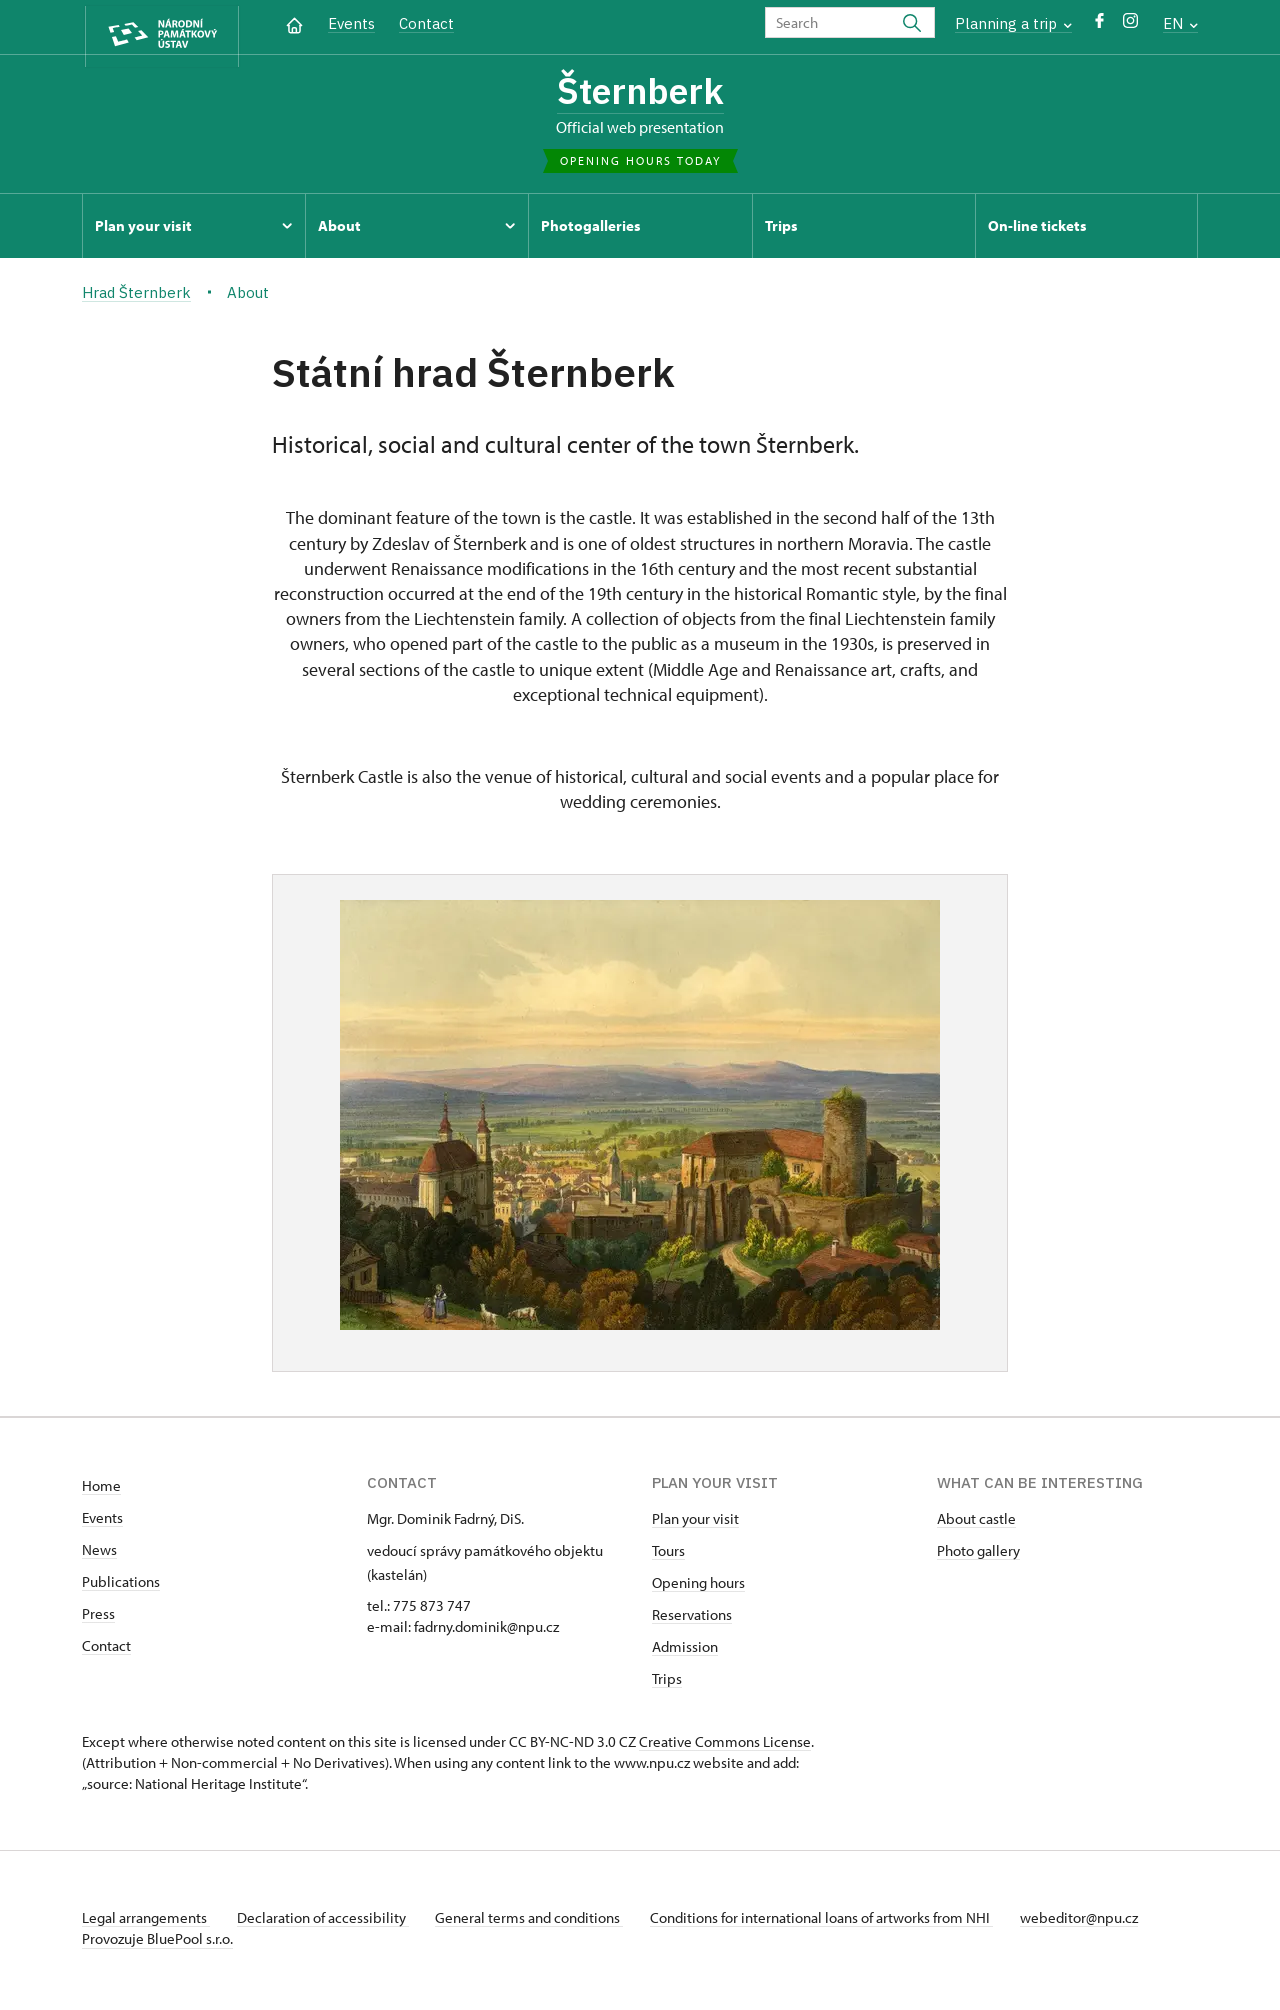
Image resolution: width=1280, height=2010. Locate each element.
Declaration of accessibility (328, 1922)
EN (1180, 23)
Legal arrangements (146, 1922)
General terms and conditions (540, 1922)
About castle (976, 1523)
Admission (685, 1651)
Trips (667, 1683)
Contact (426, 23)
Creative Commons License (725, 1746)
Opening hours (698, 1587)
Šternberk (640, 93)
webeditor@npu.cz (1100, 1922)
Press (98, 1618)
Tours (668, 1555)
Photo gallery (978, 1555)
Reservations (692, 1619)
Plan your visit (695, 1523)
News (99, 1554)
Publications (121, 1586)
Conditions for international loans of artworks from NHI (837, 1922)
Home (101, 1490)
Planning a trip (1013, 23)
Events (351, 23)
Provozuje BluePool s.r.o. (157, 1943)
